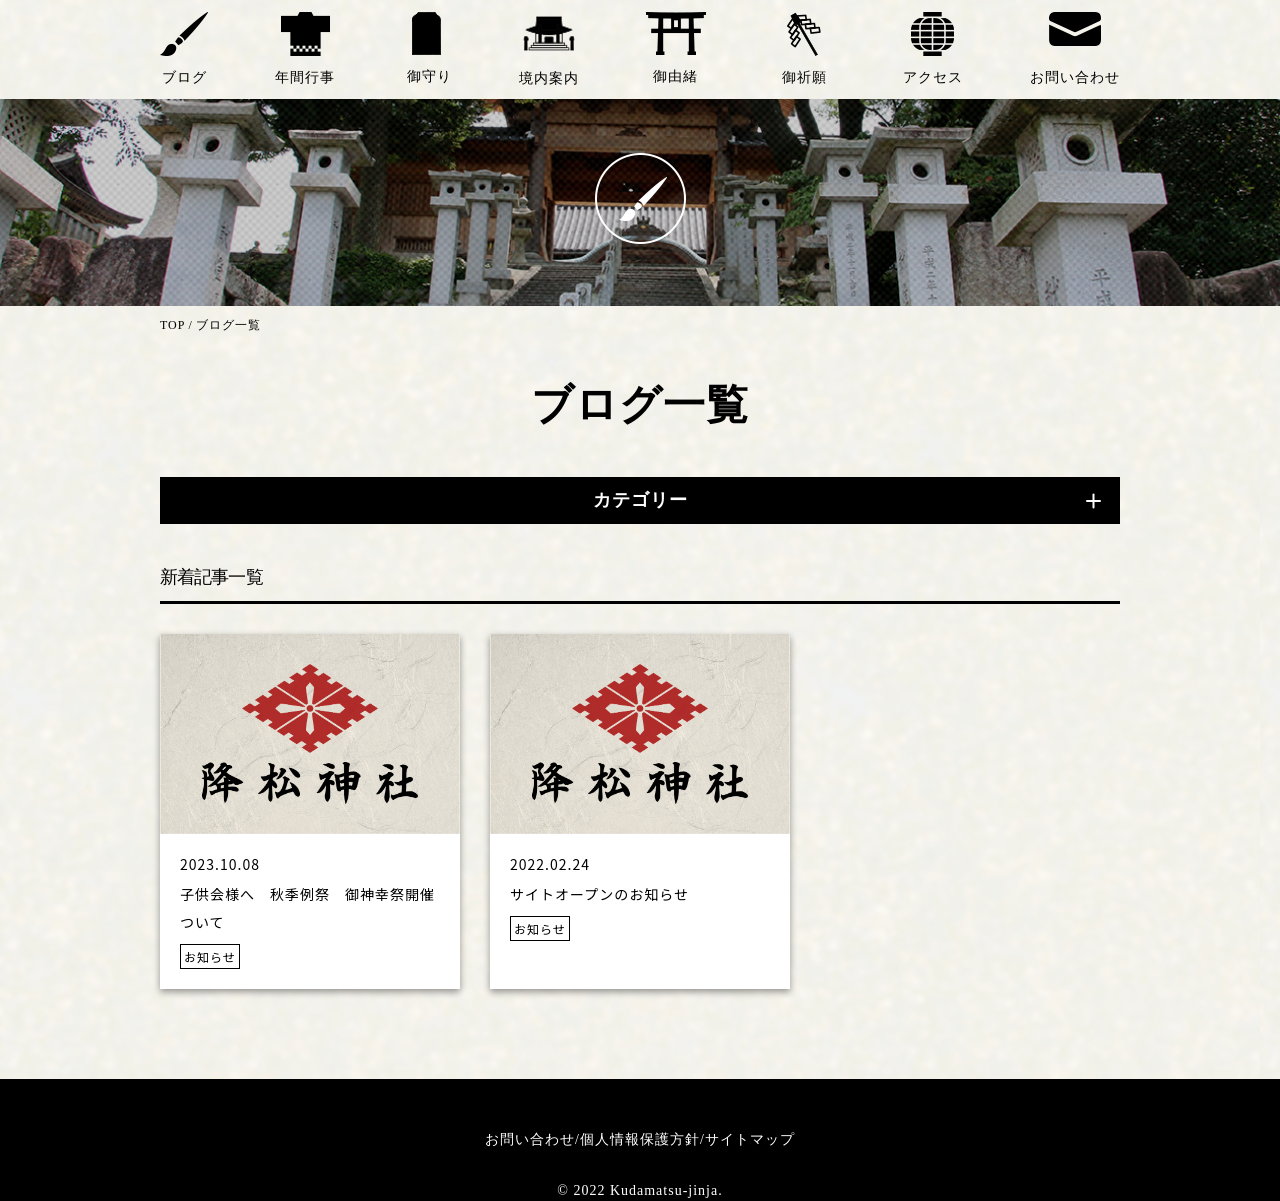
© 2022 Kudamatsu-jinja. (639, 1190)
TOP (172, 325)
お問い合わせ (530, 1139)
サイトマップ (750, 1139)
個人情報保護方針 (640, 1139)
